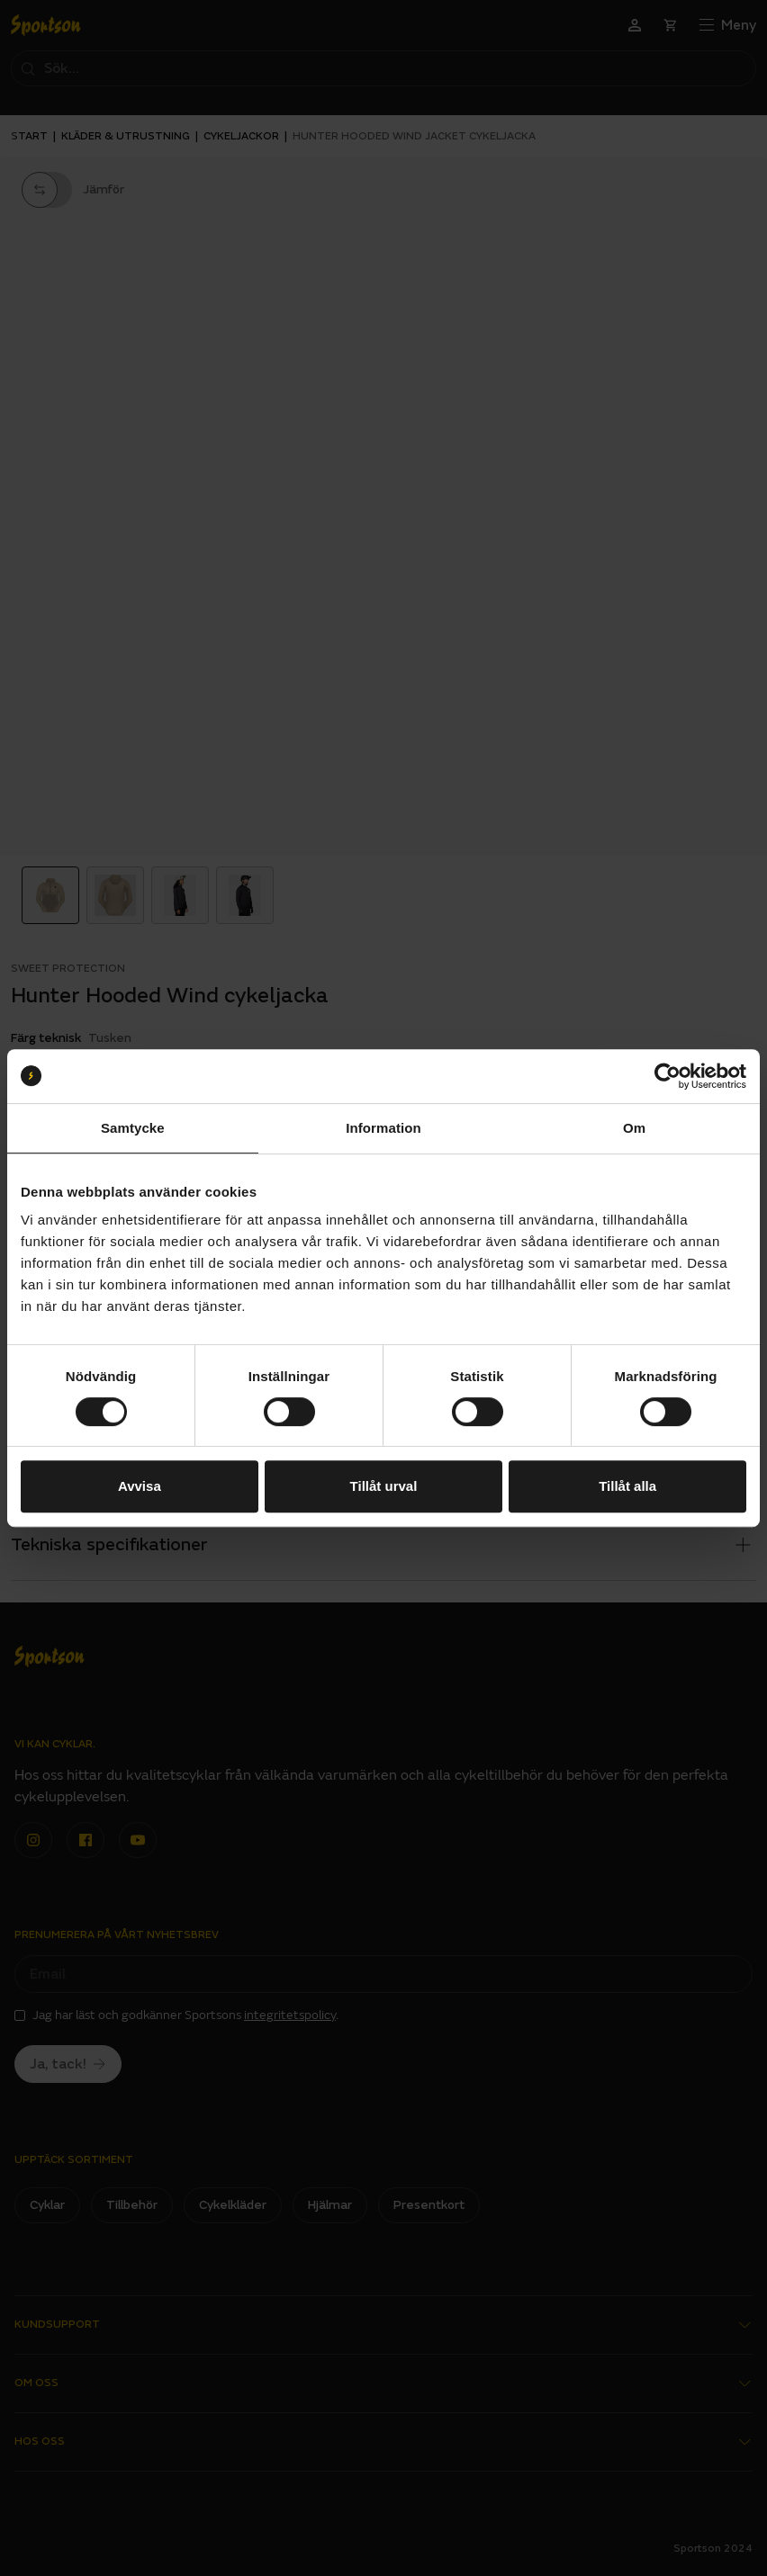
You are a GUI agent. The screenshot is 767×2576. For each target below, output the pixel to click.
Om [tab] (634, 1127)
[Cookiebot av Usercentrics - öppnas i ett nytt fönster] (667, 1076)
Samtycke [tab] (133, 1127)
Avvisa (139, 1486)
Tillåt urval (384, 1486)
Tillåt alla (627, 1486)
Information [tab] (383, 1127)
